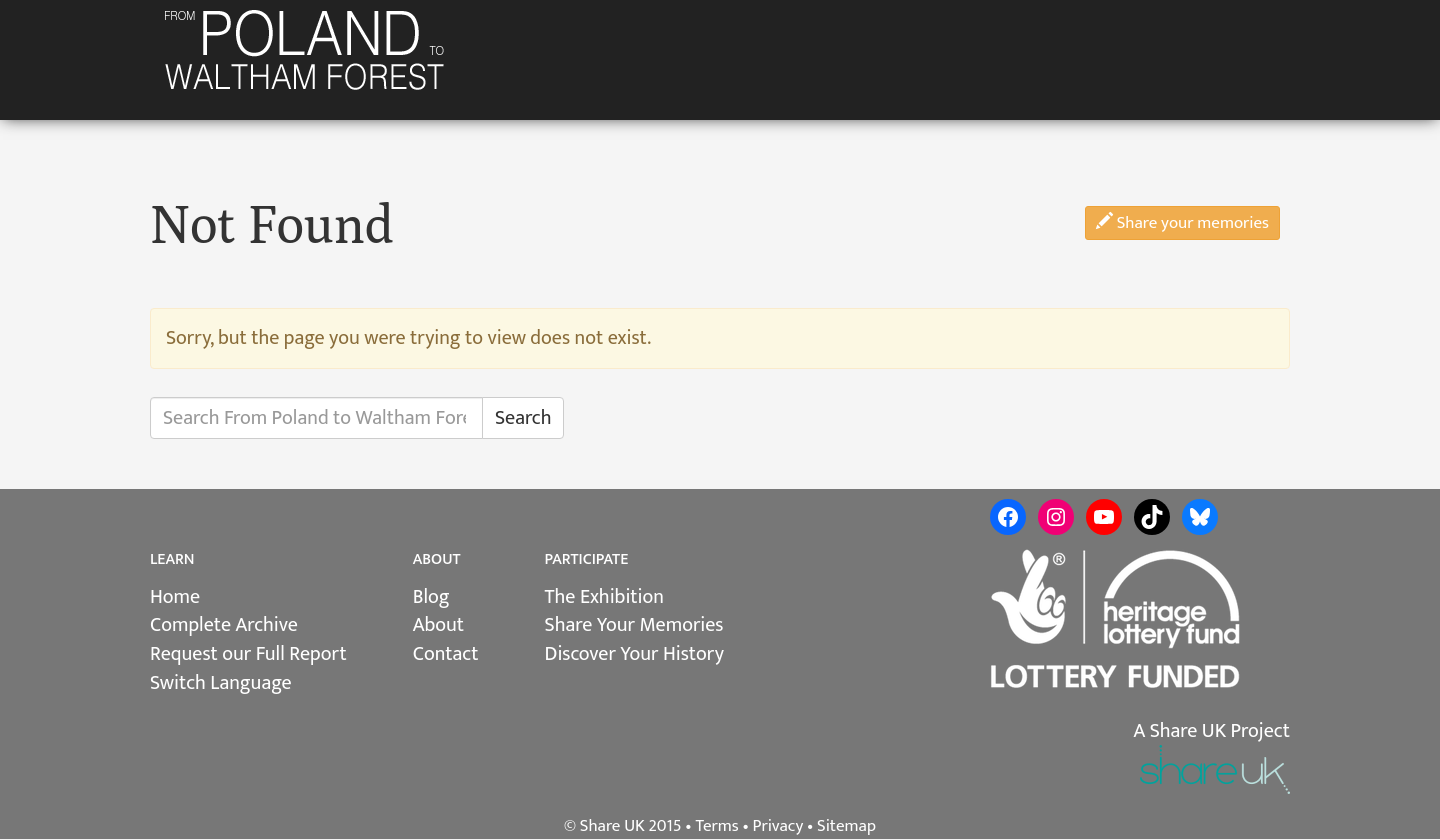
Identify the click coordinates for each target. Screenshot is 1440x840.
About (438, 625)
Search (523, 418)
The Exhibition (604, 597)
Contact (446, 654)
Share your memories (1182, 223)
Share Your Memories (634, 625)
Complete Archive (224, 625)
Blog (431, 597)
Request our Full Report (248, 654)
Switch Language (221, 683)
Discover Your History (634, 654)
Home (175, 597)
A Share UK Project (1211, 731)
